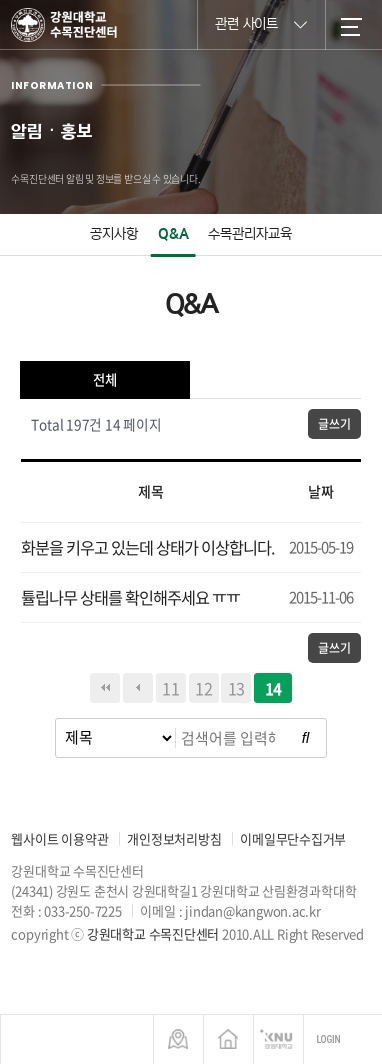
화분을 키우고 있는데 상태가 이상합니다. (148, 547)
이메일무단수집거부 (293, 838)
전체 (105, 379)
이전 (138, 688)
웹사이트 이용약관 (59, 838)
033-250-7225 (82, 910)
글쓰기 (334, 424)
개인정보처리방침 (174, 838)
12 (204, 688)
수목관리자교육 (250, 234)
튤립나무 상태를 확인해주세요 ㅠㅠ (130, 597)
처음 (105, 688)
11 (171, 688)
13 (237, 688)
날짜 (321, 491)
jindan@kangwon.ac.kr (253, 910)
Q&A (173, 234)
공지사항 (114, 234)
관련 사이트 (261, 23)
